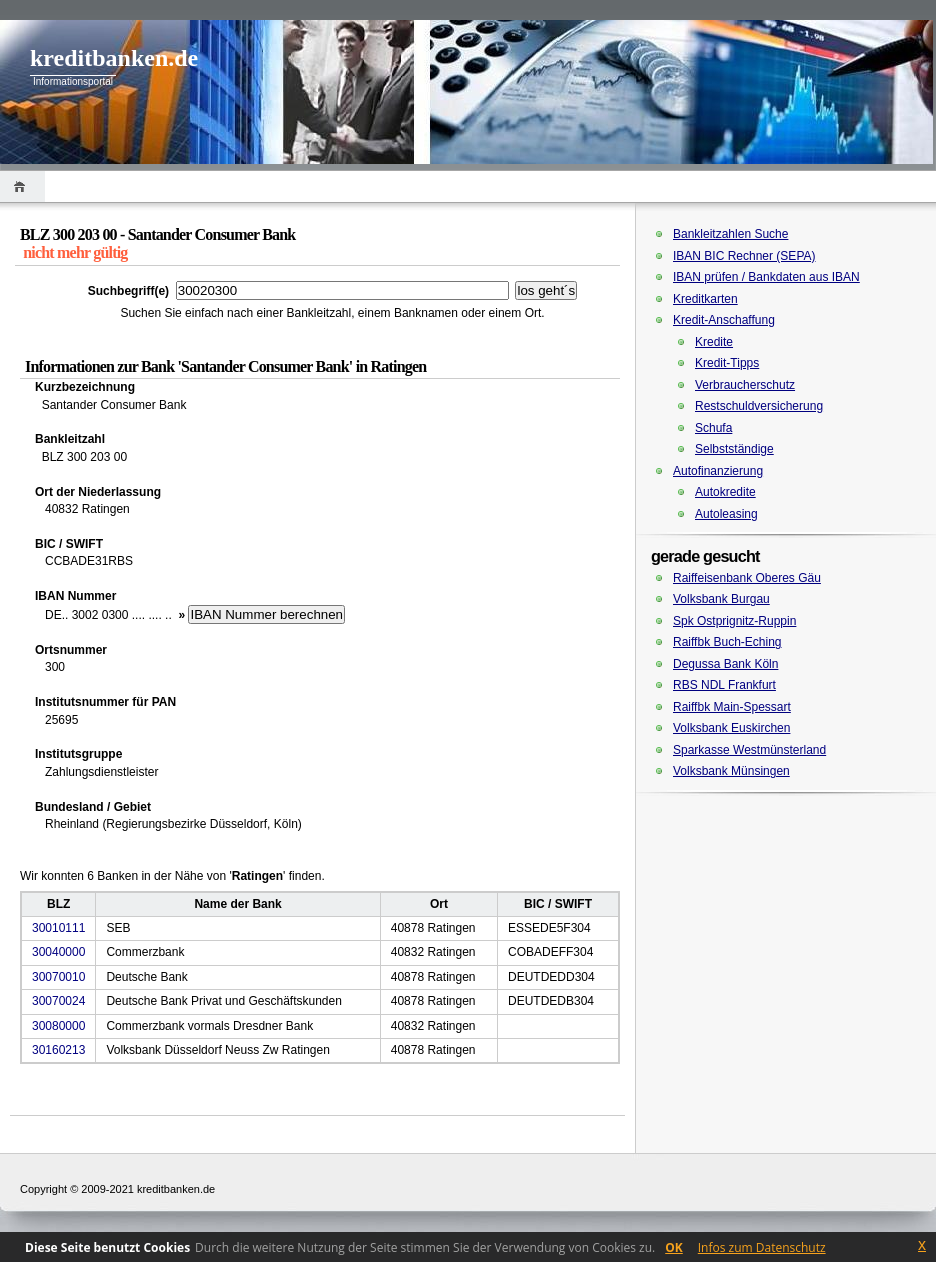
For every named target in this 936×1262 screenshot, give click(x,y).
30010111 (58, 928)
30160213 (58, 1050)
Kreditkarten (705, 299)
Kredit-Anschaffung (724, 320)
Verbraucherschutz (745, 385)
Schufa (713, 428)
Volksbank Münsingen (731, 771)
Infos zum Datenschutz (762, 1247)
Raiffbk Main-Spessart (732, 707)
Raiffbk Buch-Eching (727, 642)
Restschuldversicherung (759, 406)
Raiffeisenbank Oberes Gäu (747, 578)
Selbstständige (734, 449)
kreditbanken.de (114, 58)
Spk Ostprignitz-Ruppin (734, 621)
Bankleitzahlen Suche (730, 234)
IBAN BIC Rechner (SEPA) (744, 256)
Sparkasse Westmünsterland (749, 750)
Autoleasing (726, 514)
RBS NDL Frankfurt (724, 685)
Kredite (714, 342)
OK (674, 1247)
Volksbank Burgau (721, 599)
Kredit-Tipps (727, 363)
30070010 (58, 977)
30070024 (58, 1001)
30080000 (58, 1026)
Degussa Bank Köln (725, 664)
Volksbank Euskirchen (731, 728)
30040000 (58, 952)
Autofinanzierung (718, 471)
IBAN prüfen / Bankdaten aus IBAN (766, 277)
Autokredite (725, 492)
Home (22, 186)
